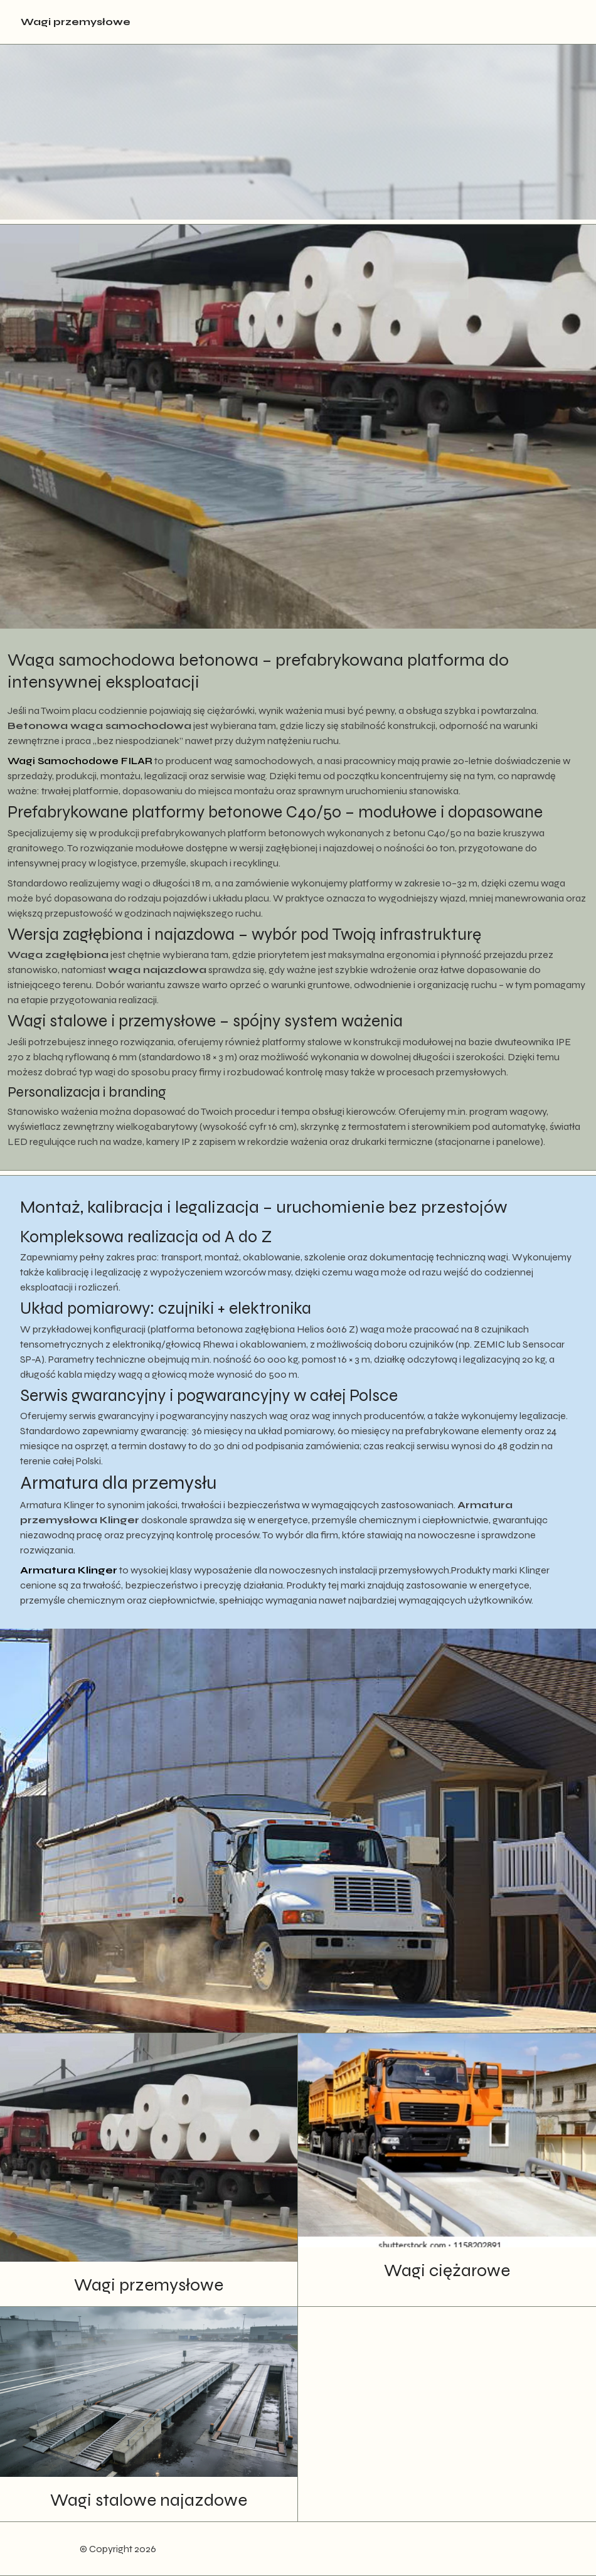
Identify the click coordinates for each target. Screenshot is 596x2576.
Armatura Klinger (68, 1570)
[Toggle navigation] (565, 22)
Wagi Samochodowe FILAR (80, 761)
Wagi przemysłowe (75, 22)
